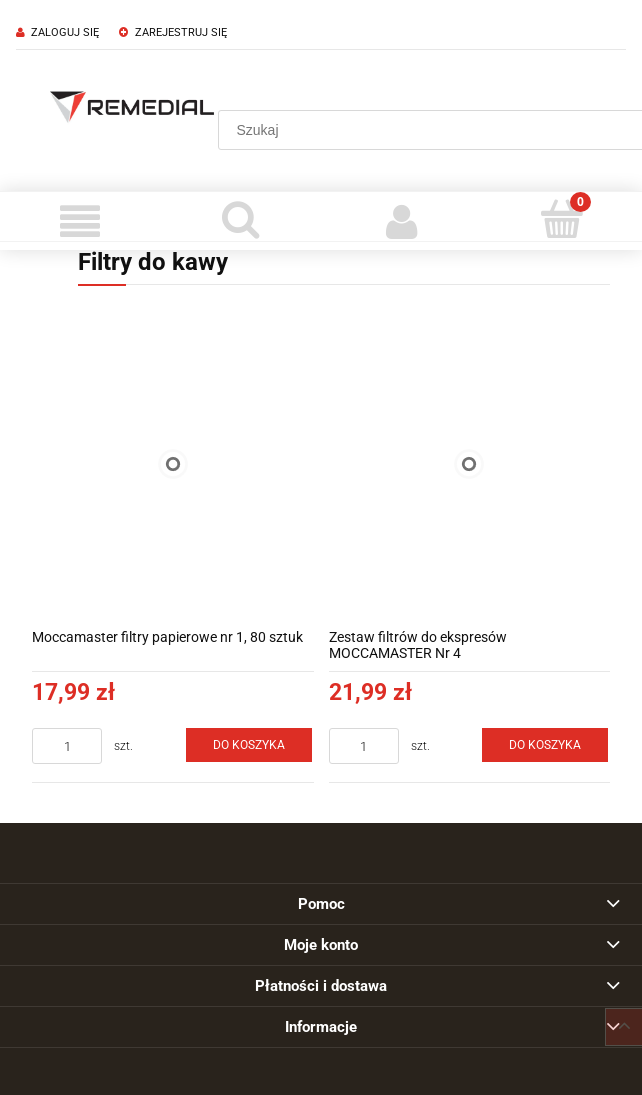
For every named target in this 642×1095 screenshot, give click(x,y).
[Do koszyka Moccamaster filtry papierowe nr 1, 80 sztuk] (249, 745)
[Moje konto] (401, 221)
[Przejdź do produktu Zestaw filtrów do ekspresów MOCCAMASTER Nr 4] (470, 464)
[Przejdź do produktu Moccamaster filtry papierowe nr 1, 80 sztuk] (173, 464)
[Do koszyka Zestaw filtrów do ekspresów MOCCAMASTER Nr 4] (545, 745)
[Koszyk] (562, 219)
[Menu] (80, 221)
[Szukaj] (241, 219)
